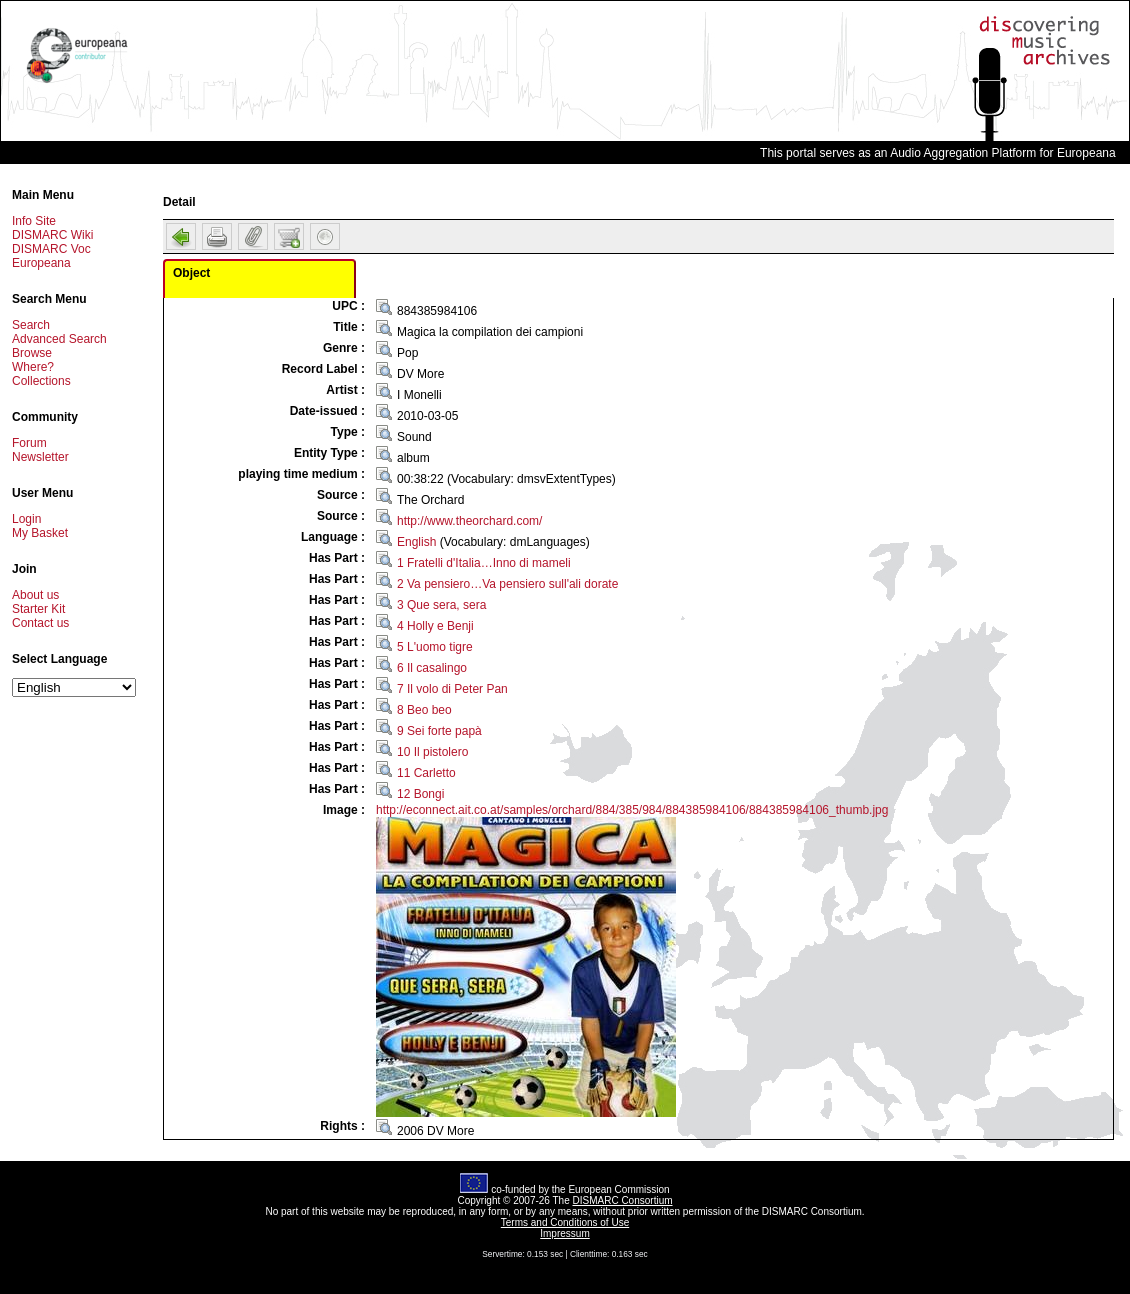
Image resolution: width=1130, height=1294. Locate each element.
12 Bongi (420, 794)
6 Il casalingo (432, 668)
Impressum (564, 1233)
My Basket (40, 533)
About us (35, 595)
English (416, 542)
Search (31, 325)
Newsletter (40, 457)
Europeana (41, 263)
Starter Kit (38, 609)
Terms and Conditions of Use (565, 1222)
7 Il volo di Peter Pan (452, 689)
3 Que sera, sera (441, 605)
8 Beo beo (424, 710)
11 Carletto (426, 773)
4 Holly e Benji (435, 626)
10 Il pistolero (432, 752)
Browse (32, 353)
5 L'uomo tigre (435, 647)
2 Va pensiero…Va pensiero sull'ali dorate (507, 584)
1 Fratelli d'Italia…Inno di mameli (484, 563)
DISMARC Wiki (52, 235)
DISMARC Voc (51, 249)
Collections (41, 381)
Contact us (40, 623)
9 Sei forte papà (439, 731)
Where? (33, 367)
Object (191, 273)
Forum (29, 443)
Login (26, 519)
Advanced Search (59, 339)
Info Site (34, 221)
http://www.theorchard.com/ (469, 521)
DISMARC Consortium (623, 1200)
